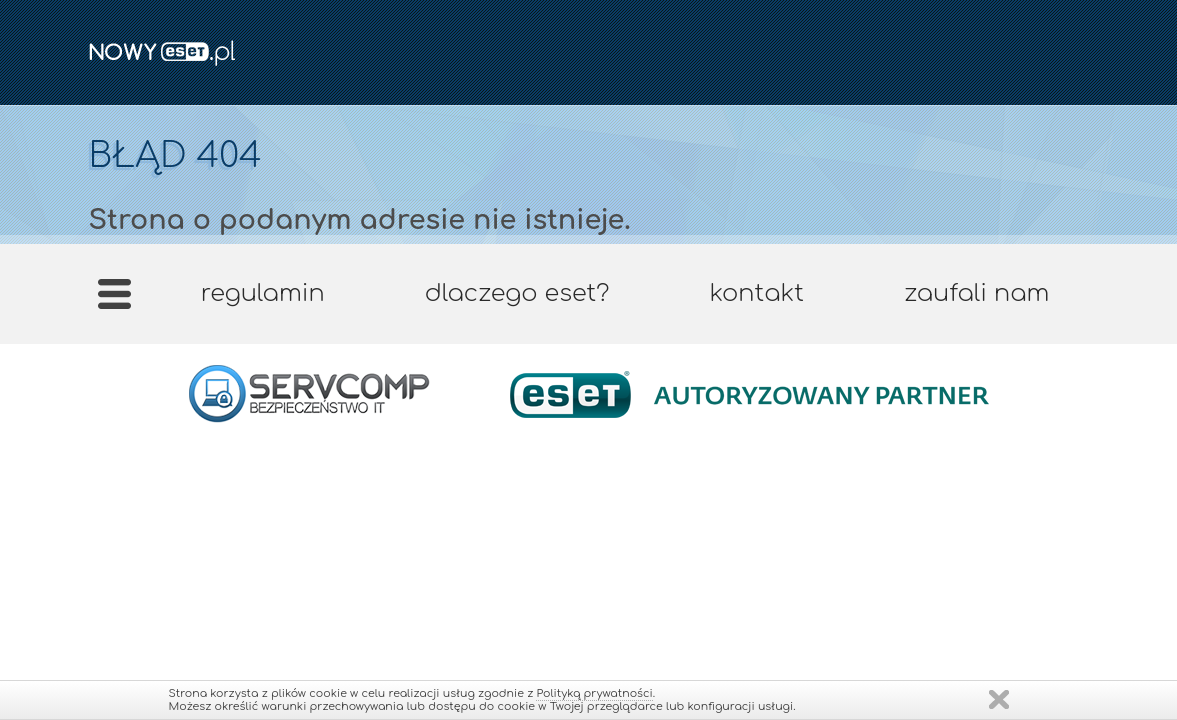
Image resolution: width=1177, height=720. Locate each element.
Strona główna (113, 300)
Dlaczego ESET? (517, 293)
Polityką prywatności (594, 693)
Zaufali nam (976, 293)
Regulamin (263, 293)
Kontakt (756, 293)
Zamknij (999, 699)
